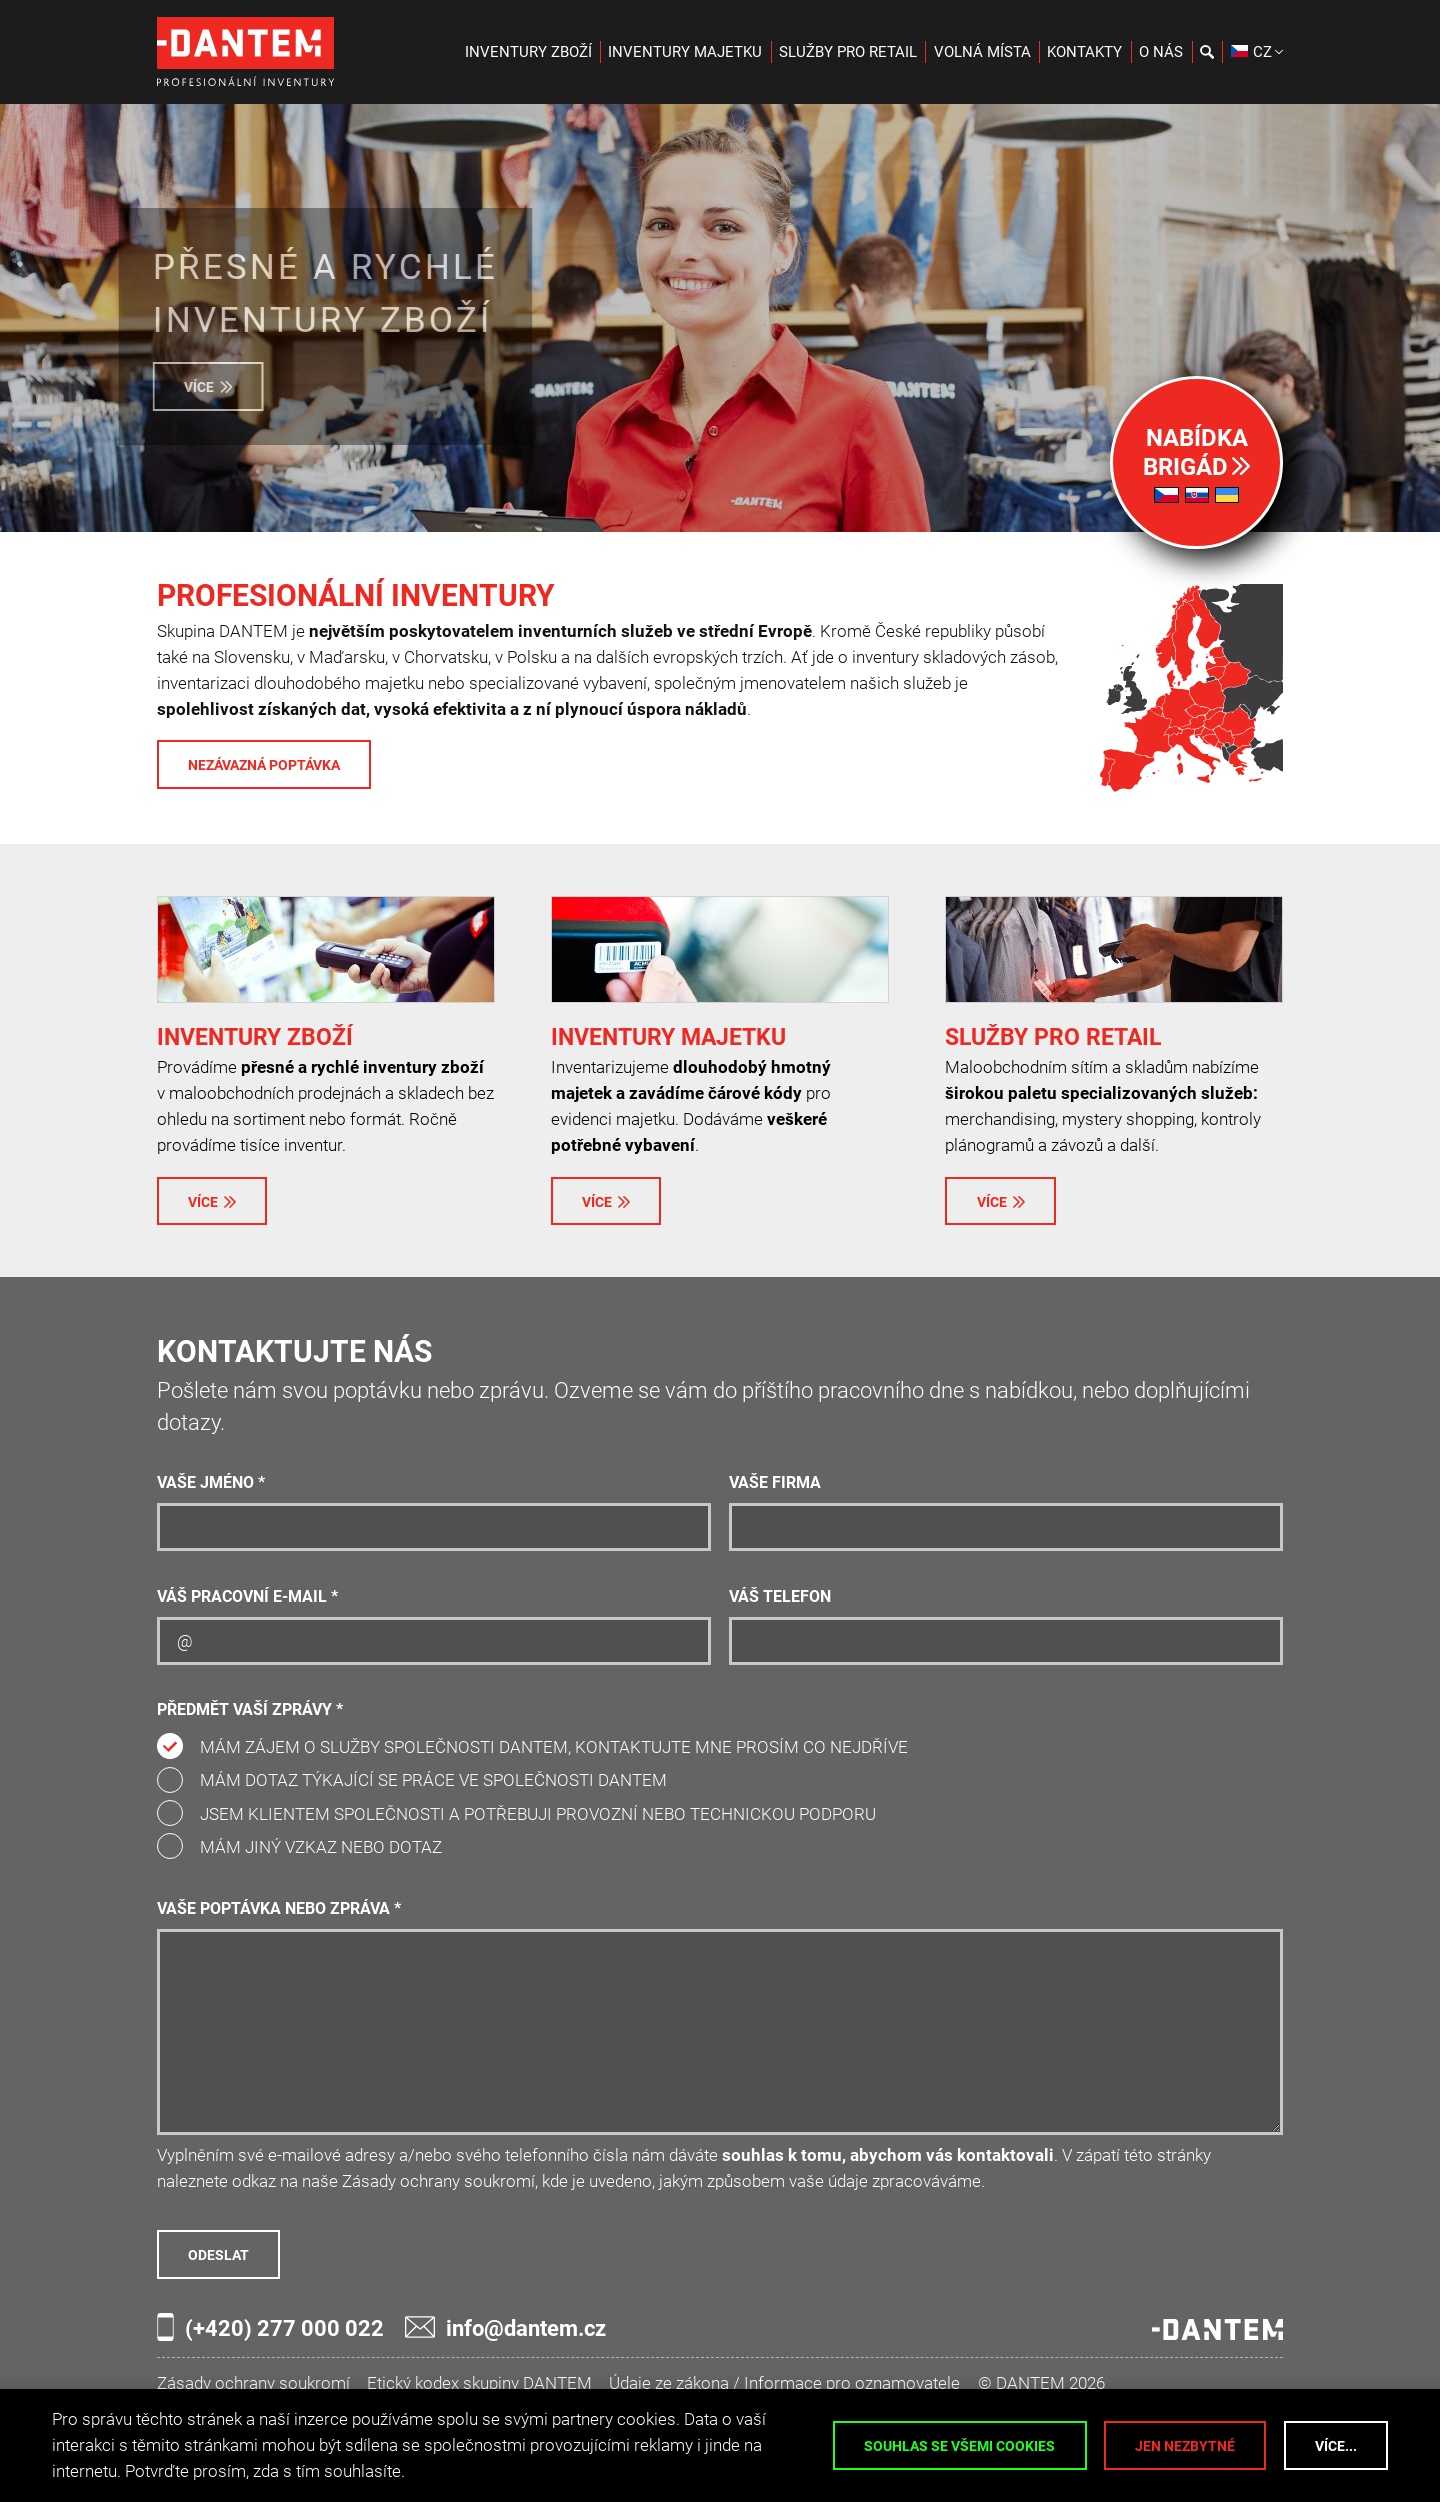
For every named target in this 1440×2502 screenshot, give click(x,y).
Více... (1336, 2446)
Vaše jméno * (211, 1483)
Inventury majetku (685, 52)
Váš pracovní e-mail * (247, 1597)
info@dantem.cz (505, 2327)
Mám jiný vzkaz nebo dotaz (321, 1847)
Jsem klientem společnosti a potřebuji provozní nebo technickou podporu (538, 1814)
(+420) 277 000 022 (270, 2327)
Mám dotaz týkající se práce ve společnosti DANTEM (433, 1780)
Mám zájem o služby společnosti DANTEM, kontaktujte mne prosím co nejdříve (554, 1747)
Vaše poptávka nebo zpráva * (279, 1909)
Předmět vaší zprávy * (250, 1710)
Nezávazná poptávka (264, 765)
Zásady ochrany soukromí (253, 2383)
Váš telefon (780, 1597)
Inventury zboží (528, 52)
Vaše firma (775, 1483)
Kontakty (1084, 52)
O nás (1161, 52)
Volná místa (982, 52)
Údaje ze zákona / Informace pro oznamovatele (784, 2383)
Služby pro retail (848, 52)
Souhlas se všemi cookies (959, 2446)
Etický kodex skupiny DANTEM (479, 2383)
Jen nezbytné (1185, 2446)
